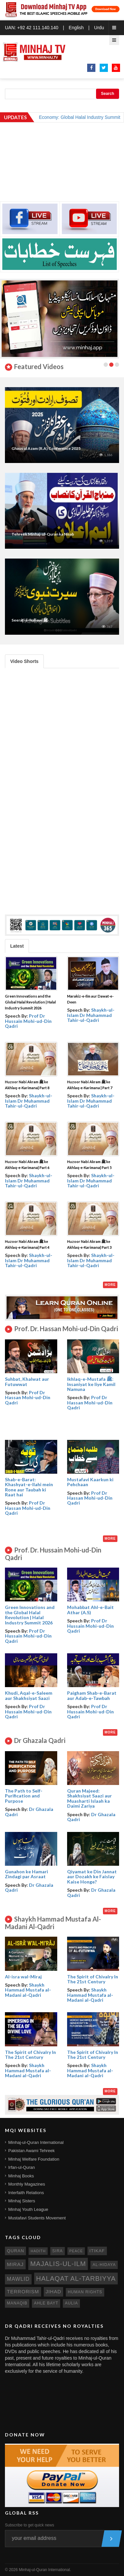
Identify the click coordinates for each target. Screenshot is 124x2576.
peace (76, 2251)
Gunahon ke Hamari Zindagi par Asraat (26, 1874)
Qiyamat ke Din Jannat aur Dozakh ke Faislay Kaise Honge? (92, 1876)
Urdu (99, 27)
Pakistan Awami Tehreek (31, 2150)
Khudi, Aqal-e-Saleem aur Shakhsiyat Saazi (28, 1695)
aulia (71, 2303)
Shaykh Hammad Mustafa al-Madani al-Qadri (28, 1990)
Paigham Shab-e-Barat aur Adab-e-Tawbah (91, 1695)
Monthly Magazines (26, 2184)
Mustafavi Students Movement (37, 2217)
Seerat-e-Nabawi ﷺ (30, 620)
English (76, 27)
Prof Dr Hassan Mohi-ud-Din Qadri (27, 1397)
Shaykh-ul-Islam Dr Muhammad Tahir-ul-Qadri (90, 1015)
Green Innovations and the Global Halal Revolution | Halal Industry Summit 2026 (30, 1002)
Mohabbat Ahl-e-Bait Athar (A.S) (90, 1609)
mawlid (18, 2279)
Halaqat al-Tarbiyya (76, 2278)
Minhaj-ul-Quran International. (45, 2569)
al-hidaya (104, 2264)
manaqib (17, 2303)
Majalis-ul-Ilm (58, 2263)
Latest (17, 946)
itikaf (97, 2250)
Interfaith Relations (26, 2192)
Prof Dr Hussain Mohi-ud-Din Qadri (28, 1021)
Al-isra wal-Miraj (23, 1976)
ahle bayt (46, 2303)
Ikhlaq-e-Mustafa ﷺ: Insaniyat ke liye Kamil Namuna (91, 1384)
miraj (15, 2264)
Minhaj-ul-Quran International (35, 2142)
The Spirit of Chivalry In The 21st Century (92, 1979)
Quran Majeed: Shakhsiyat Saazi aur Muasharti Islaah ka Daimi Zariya (89, 1798)
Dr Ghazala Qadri (29, 1811)
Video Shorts (24, 661)
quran (15, 2250)
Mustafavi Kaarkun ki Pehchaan (90, 1482)
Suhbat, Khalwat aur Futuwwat (27, 1381)
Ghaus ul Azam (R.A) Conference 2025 (46, 448)
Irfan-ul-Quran (21, 2167)
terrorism (23, 2291)
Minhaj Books (21, 2175)
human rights (85, 2292)
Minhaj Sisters (21, 2200)
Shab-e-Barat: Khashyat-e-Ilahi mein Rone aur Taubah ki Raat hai (29, 1487)
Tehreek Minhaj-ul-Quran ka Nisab (43, 534)
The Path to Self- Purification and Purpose (23, 1796)
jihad (54, 2291)
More (110, 1285)
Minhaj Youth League (28, 2209)
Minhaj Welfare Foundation (33, 2159)
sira (57, 2251)
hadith (38, 2251)
